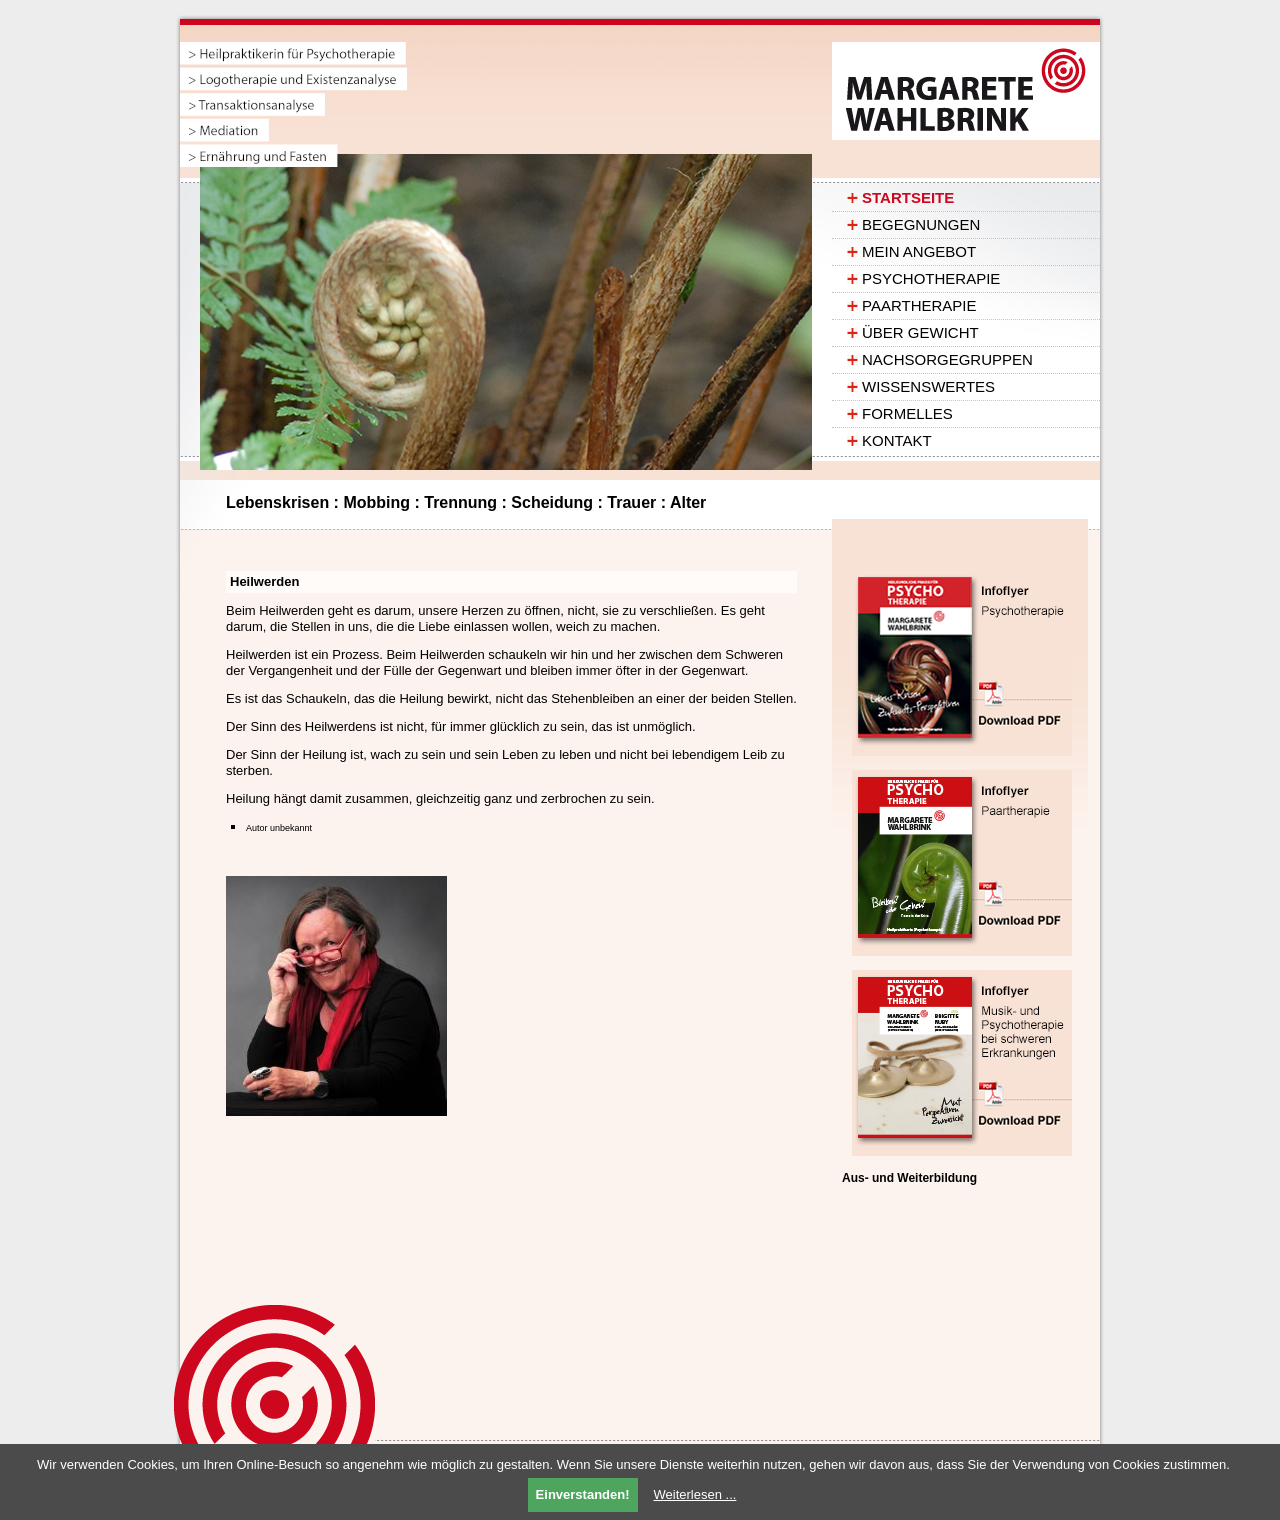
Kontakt (897, 440)
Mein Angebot (919, 251)
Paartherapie (919, 305)
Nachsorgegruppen (947, 359)
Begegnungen (921, 224)
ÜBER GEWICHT (920, 332)
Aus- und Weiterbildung (909, 1178)
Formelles (907, 413)
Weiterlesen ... (695, 1494)
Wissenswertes (928, 386)
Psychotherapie (931, 278)
